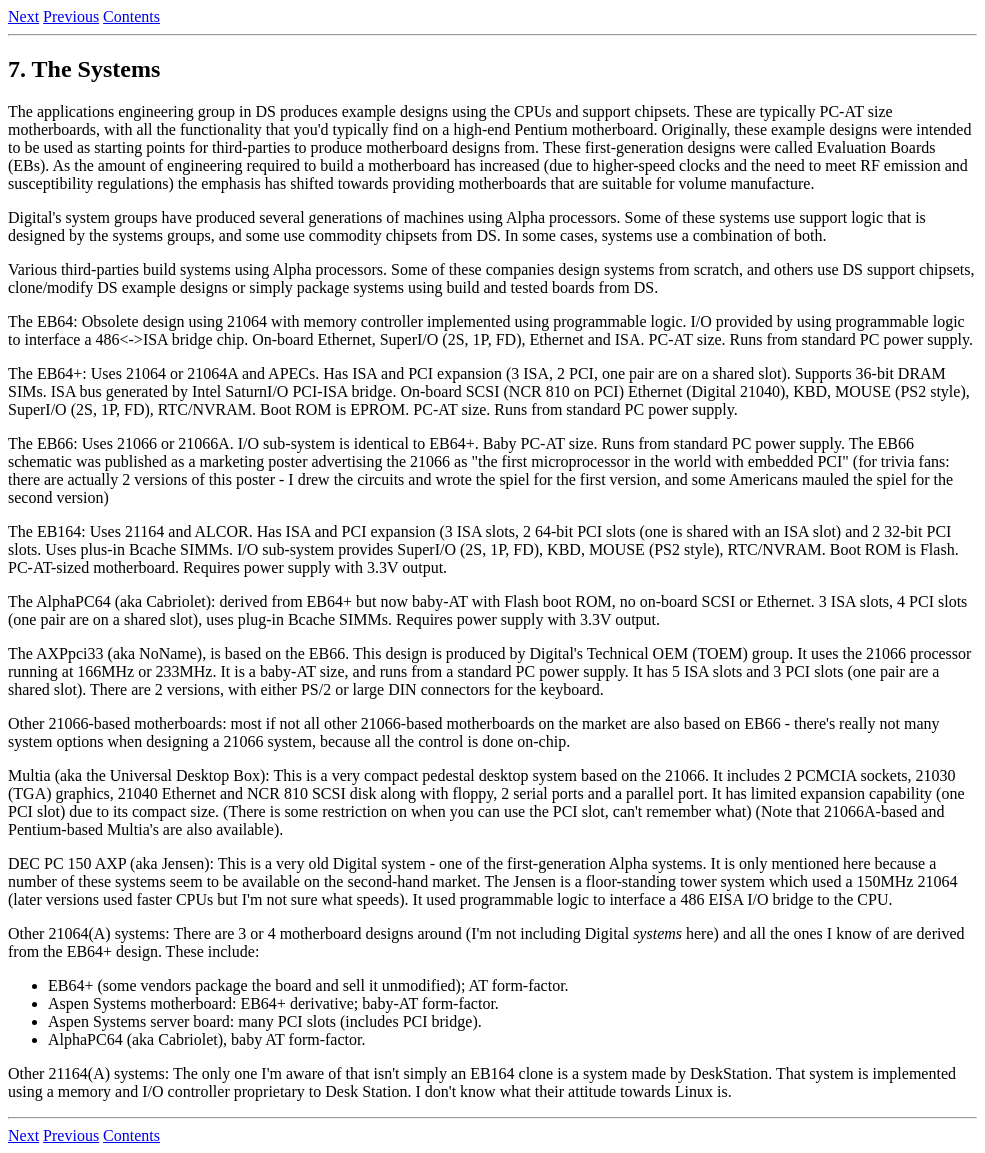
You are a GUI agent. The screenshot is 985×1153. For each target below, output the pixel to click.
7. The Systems (84, 69)
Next (23, 16)
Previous (71, 16)
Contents (131, 16)
